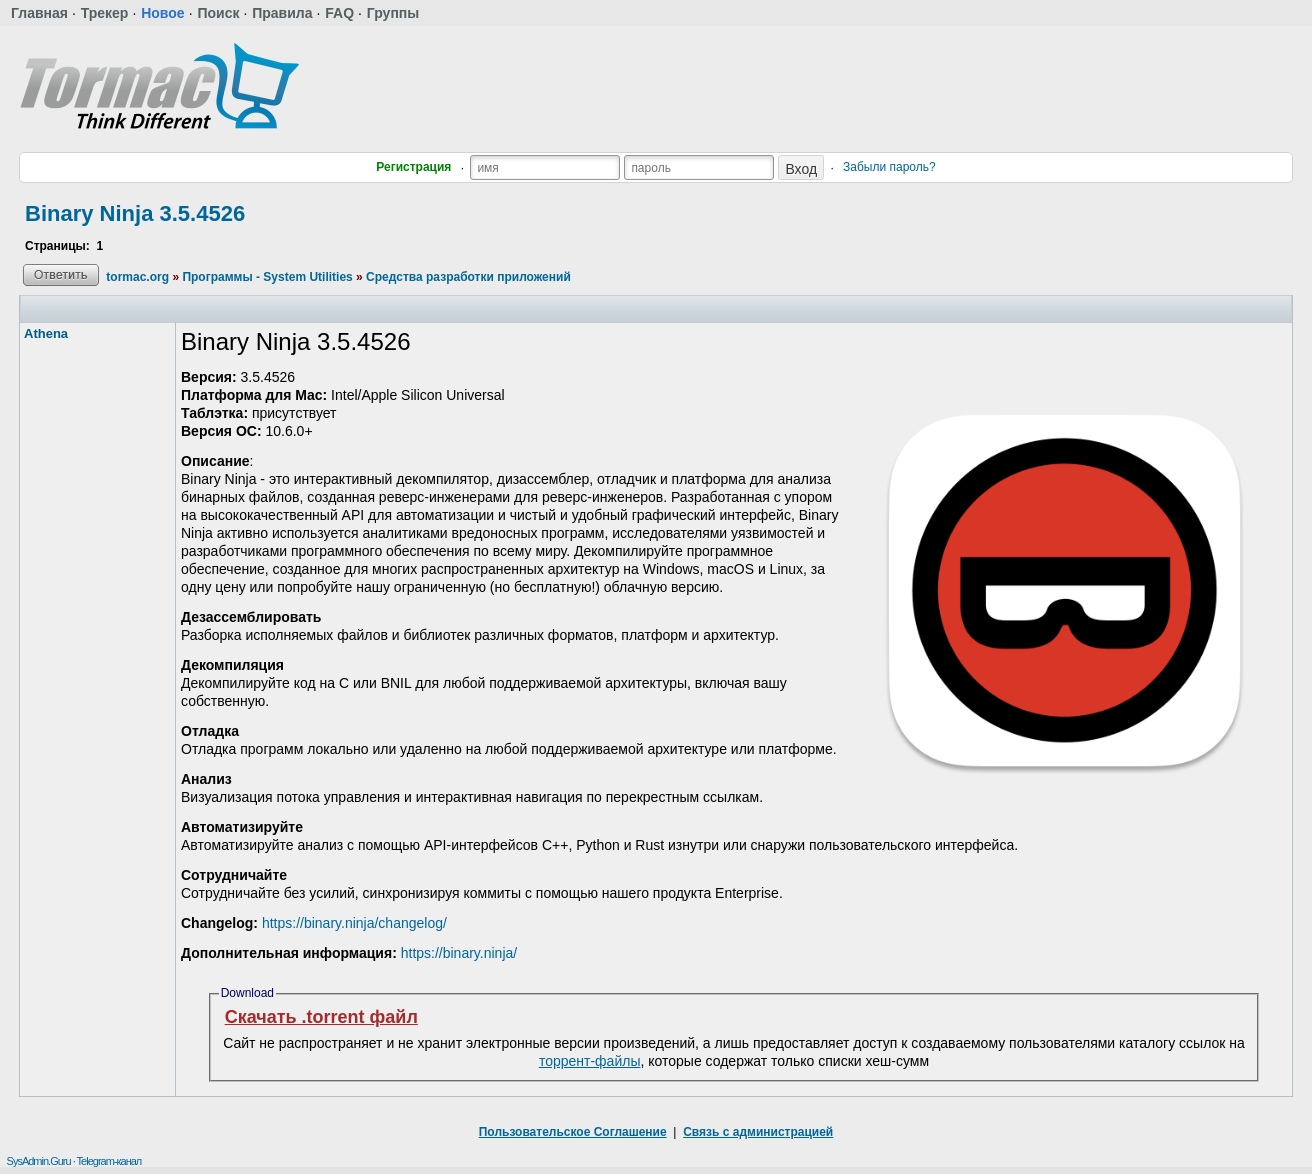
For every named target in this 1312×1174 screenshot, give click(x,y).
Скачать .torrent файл (321, 1017)
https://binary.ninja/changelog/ (354, 923)
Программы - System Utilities (267, 277)
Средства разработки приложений (468, 277)
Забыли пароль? (889, 167)
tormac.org (137, 277)
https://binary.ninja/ (459, 953)
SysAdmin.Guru (39, 1161)
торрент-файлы (590, 1061)
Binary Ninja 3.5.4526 (135, 213)
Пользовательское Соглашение (573, 1132)
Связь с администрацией (758, 1132)
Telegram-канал (109, 1161)
